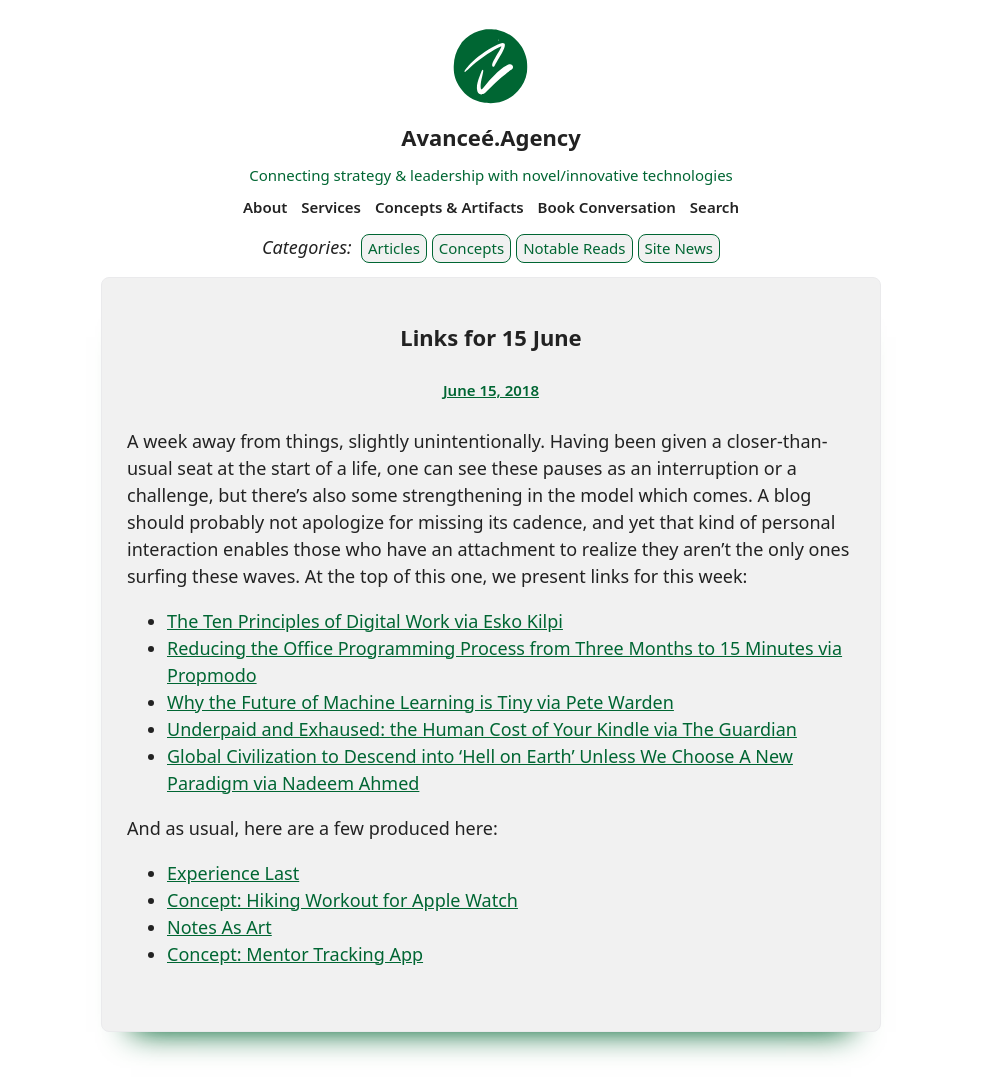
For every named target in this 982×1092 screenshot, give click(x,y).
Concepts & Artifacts (449, 207)
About (265, 207)
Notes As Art (219, 927)
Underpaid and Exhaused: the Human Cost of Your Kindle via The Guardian (482, 729)
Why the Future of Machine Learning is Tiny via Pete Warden (420, 702)
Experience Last (233, 873)
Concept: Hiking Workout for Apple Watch (342, 900)
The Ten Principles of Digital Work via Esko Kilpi (365, 621)
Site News (679, 248)
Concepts (471, 248)
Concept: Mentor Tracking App (295, 954)
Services (331, 207)
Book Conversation (607, 207)
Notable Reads (574, 248)
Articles (394, 248)
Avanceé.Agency (491, 137)
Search (714, 207)
